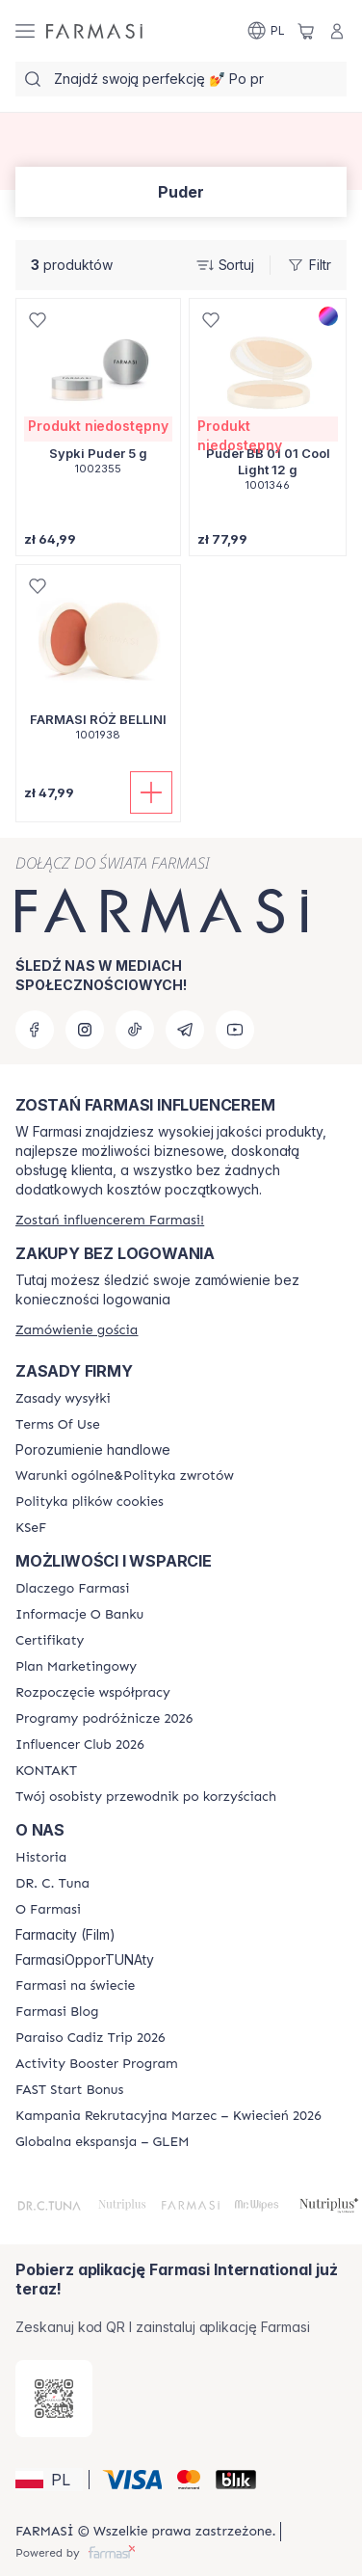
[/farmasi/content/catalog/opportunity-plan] (76, 1667)
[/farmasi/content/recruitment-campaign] (168, 2116)
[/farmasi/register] (109, 1220)
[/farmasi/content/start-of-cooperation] (92, 1693)
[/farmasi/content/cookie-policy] (89, 1502)
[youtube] (235, 1029)
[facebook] (34, 1029)
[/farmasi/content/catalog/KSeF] (30, 1528)
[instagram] (84, 1029)
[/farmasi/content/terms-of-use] (57, 1425)
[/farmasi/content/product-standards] (49, 1641)
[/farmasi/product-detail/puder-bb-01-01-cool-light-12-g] (267, 405)
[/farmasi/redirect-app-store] (53, 2398)
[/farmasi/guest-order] (76, 1330)
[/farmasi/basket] (306, 30)
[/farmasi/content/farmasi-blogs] (56, 2012)
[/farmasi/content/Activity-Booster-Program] (96, 2064)
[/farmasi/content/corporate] (75, 1986)
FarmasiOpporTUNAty (84, 1960)
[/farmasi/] (94, 31)
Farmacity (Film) (65, 1935)
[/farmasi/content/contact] (46, 1771)
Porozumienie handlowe (92, 1450)
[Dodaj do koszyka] (151, 792)
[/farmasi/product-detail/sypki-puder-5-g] (98, 397)
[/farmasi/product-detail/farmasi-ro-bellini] (98, 663)
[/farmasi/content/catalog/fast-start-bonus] (69, 2090)
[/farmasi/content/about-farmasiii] (48, 1910)
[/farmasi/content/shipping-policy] (63, 1399)
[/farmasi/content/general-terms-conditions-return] (124, 1476)
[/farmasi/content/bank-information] (79, 1615)
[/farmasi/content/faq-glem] (102, 2142)
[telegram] (185, 1029)
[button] (49, 2479)
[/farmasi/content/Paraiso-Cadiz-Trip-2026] (90, 2038)
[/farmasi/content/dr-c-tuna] (52, 1884)
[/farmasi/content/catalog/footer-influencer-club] (79, 1745)
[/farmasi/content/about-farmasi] (72, 1589)
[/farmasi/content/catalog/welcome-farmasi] (145, 1797)
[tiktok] (135, 1029)
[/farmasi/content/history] (40, 1857)
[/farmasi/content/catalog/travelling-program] (104, 1719)
